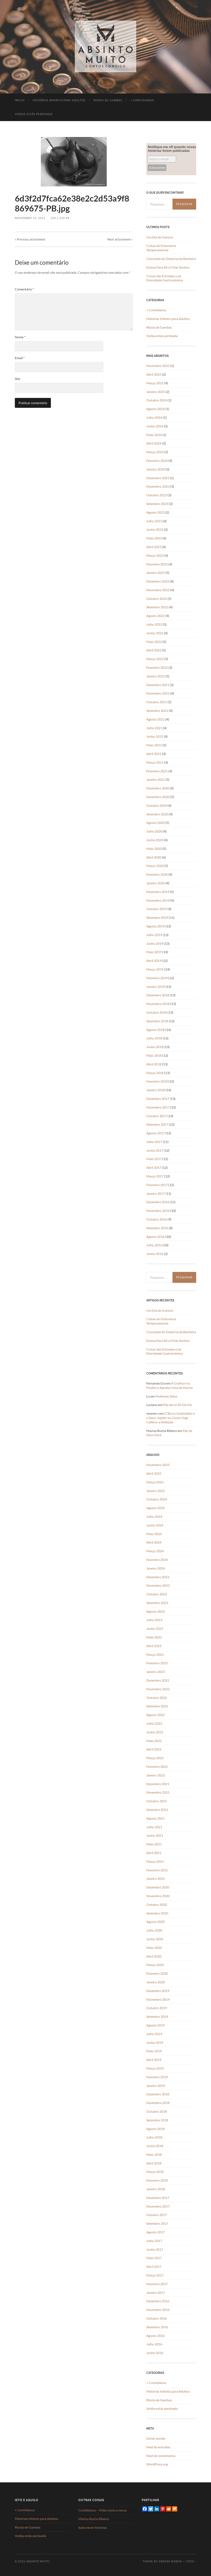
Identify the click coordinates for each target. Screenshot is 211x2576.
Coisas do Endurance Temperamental (161, 248)
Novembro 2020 (158, 797)
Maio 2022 (154, 642)
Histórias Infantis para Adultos (59, 100)
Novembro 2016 (158, 1211)
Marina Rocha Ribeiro (93, 2519)
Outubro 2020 (156, 805)
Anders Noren (170, 2561)
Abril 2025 (153, 374)
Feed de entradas (158, 2447)
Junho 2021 (154, 736)
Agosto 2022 (155, 616)
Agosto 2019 (155, 926)
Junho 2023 (154, 529)
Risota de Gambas (108, 100)
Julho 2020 (154, 831)
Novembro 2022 (158, 590)
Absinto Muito (37, 2561)
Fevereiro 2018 (157, 1081)
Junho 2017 (154, 1150)
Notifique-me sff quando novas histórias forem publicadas (172, 148)
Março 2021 (155, 762)
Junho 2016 (154, 1254)
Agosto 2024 (155, 409)
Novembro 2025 (158, 366)
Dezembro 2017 (157, 1098)
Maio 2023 (154, 538)
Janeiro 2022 (155, 676)
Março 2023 (155, 555)
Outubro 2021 (156, 702)
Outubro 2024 (156, 400)
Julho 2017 (154, 1142)
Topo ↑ (191, 2561)
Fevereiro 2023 (157, 564)
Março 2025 (155, 383)
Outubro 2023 (156, 495)
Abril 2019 (153, 960)
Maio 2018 (154, 1055)
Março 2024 (155, 452)
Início (20, 100)
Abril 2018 (153, 1064)
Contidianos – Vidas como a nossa (102, 2510)
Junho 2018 (154, 1047)
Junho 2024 (154, 426)
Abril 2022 (153, 650)
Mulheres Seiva (166, 1396)
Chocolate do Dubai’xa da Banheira (171, 259)
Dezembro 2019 (157, 892)
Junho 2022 (154, 633)
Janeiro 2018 (155, 1090)
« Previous (30, 239)
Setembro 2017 (157, 1124)
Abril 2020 (153, 857)
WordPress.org (157, 2464)
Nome (20, 337)
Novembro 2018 (158, 1004)
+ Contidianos (142, 100)
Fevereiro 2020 (157, 874)
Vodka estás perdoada (34, 114)
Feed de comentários (161, 2456)
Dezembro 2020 (157, 788)
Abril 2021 (153, 754)
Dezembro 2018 (157, 995)
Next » (120, 239)
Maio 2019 (154, 952)
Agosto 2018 (155, 1030)
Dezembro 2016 (157, 1202)
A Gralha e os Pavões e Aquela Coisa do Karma (169, 1385)
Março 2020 (155, 866)
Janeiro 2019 (155, 986)
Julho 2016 (154, 1245)
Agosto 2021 (155, 719)
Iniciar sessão (155, 2438)
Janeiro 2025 (155, 392)
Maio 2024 (154, 435)
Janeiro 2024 (155, 469)
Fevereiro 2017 (157, 1185)
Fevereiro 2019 (157, 978)
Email (20, 358)
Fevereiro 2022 (157, 667)
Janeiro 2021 (155, 779)
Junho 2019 (154, 943)
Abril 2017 (153, 1167)
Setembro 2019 (157, 917)
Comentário (24, 289)
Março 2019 (155, 969)
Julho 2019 (154, 935)
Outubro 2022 (156, 598)
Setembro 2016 (157, 1228)
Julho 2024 (154, 417)
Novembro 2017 (158, 1107)
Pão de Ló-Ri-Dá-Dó (177, 1405)
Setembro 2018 (157, 1021)
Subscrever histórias (92, 2527)
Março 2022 (155, 659)
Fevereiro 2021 (157, 771)
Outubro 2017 (156, 1116)
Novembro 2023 (158, 486)
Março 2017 (155, 1176)
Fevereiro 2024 (157, 460)
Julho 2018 (154, 1038)
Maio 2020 (154, 848)
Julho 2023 (154, 521)
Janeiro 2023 (155, 572)
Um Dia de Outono (159, 237)
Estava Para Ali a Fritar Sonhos (168, 267)
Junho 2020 (154, 840)
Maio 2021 (154, 745)
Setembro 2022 (157, 607)
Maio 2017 (154, 1159)
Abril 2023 (153, 547)
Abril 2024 (153, 443)
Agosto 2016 (155, 1236)
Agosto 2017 (155, 1133)
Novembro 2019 (158, 900)
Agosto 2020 (155, 822)
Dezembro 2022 (157, 581)
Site (17, 379)
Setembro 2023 (157, 504)
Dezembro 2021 (157, 685)
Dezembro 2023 (157, 478)
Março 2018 (155, 1073)
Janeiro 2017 (155, 1193)
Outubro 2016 (156, 1219)
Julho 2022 (154, 624)
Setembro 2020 (157, 814)
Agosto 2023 (155, 512)
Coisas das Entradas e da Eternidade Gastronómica (164, 278)
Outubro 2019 (156, 909)
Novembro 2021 (158, 693)
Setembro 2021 (157, 710)
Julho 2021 (154, 728)
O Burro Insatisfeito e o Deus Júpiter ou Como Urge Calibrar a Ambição (170, 1417)
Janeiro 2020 (155, 883)
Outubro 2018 (156, 1012)
